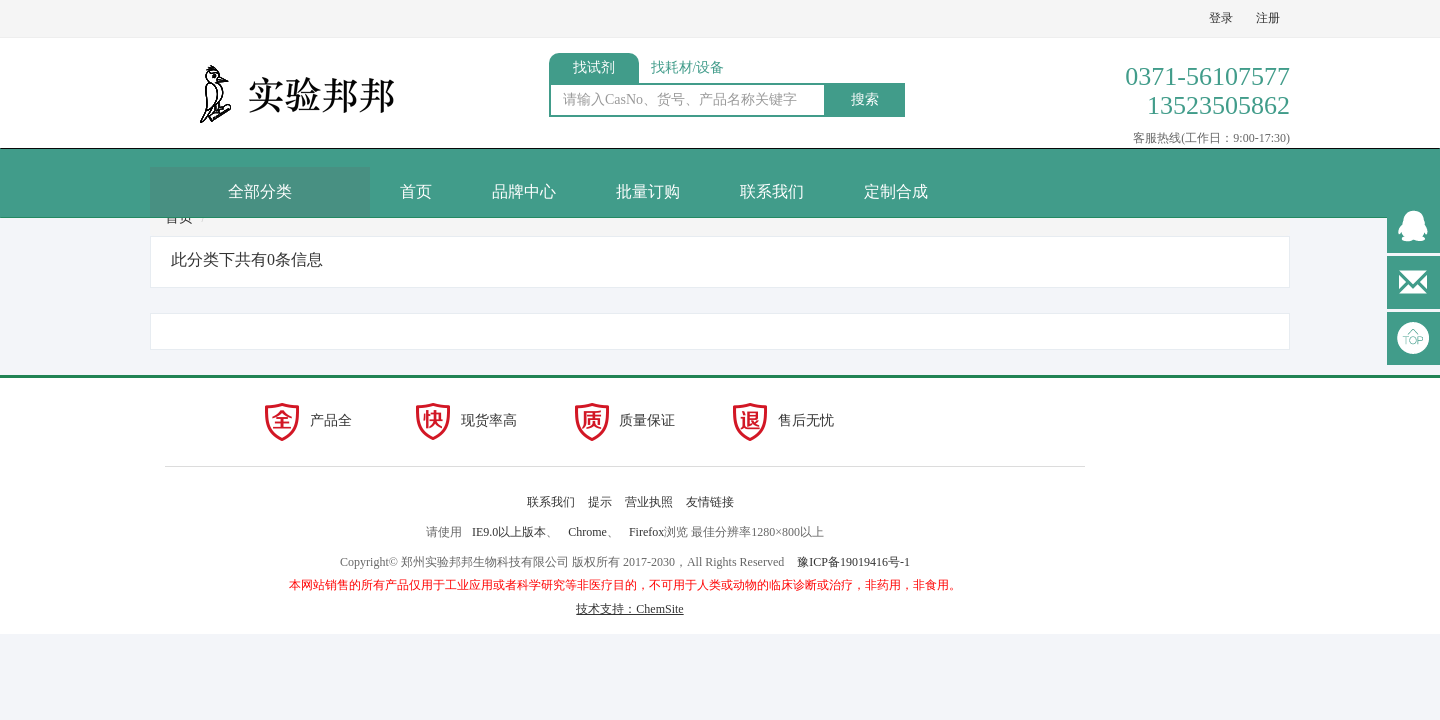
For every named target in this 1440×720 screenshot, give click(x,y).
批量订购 (648, 191)
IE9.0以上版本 (509, 532)
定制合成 (896, 191)
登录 (1221, 18)
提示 (600, 502)
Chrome (587, 532)
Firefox (646, 532)
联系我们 (772, 191)
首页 (416, 191)
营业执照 (649, 502)
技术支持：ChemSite (629, 609)
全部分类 (260, 191)
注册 (1268, 18)
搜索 (865, 99)
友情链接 (710, 502)
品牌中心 (524, 191)
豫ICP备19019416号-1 (853, 562)
